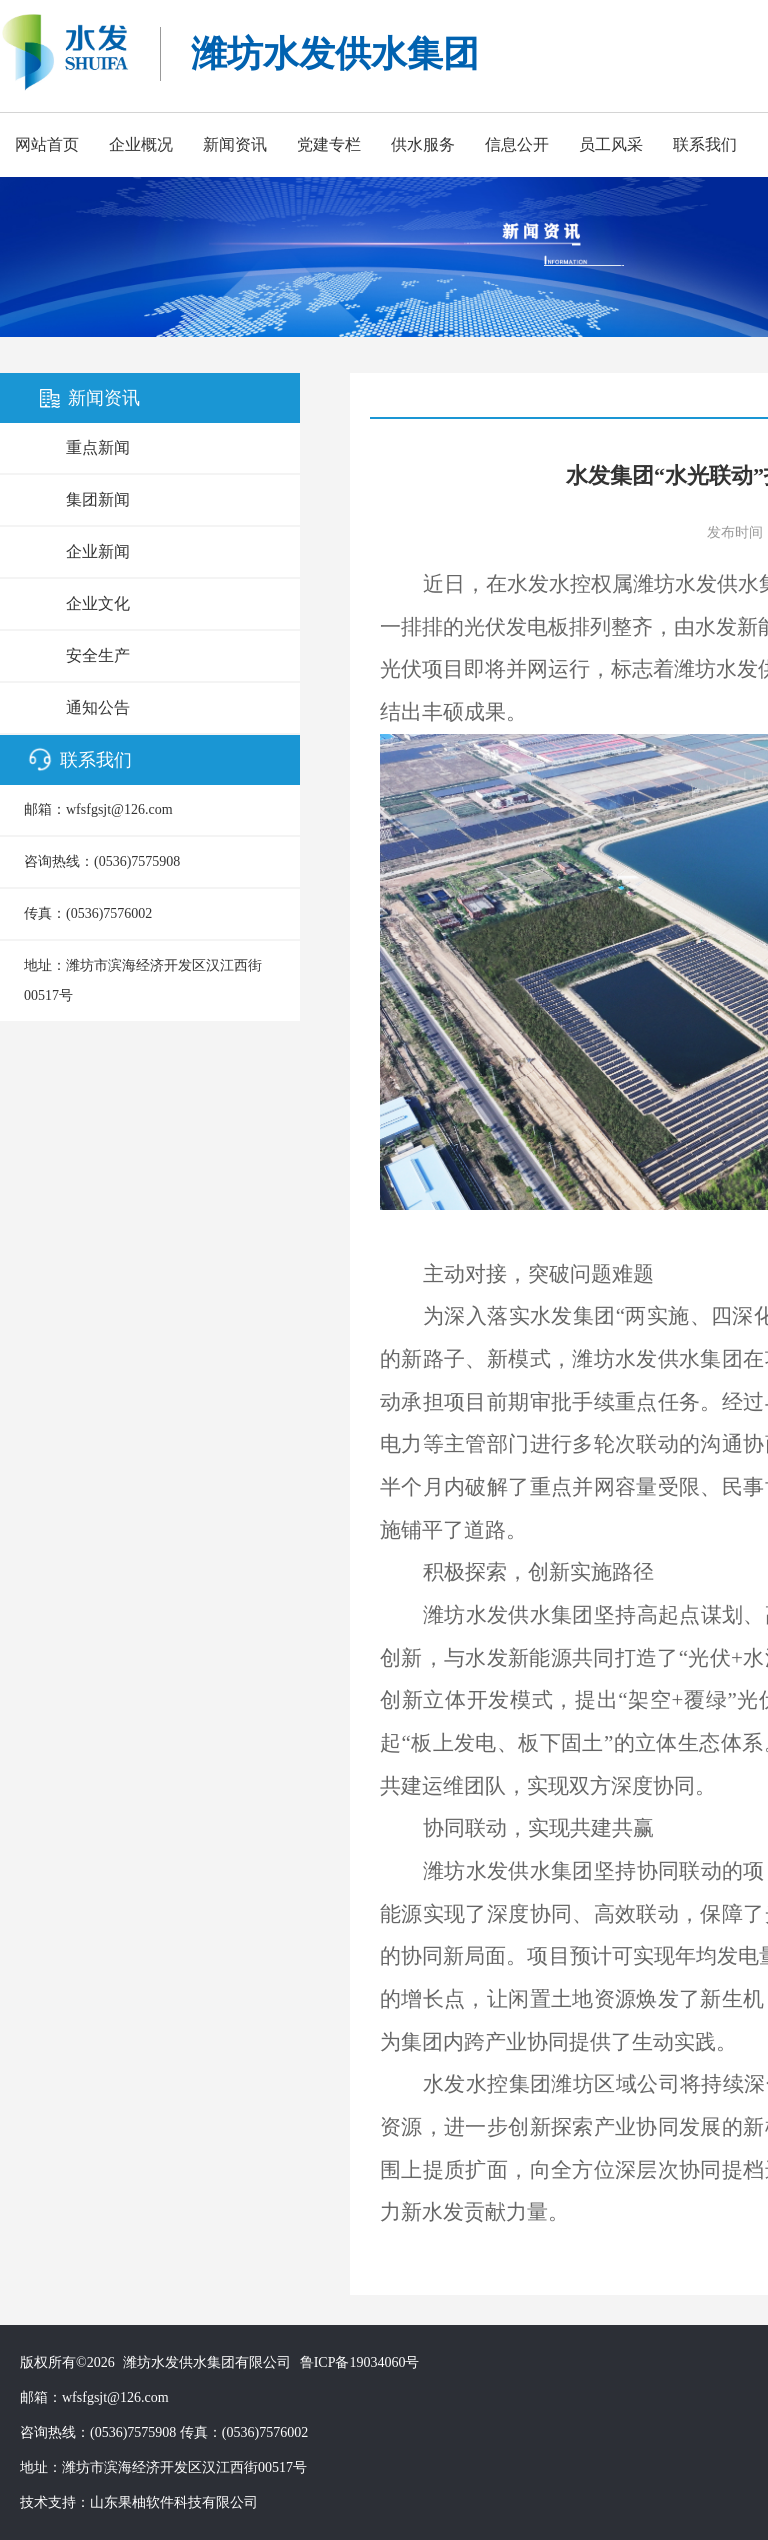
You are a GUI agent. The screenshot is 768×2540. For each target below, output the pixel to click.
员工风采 (611, 144)
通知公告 (98, 707)
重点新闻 (98, 447)
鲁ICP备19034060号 (360, 2362)
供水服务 (423, 144)
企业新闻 (98, 551)
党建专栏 (329, 144)
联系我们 (705, 144)
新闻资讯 (235, 144)
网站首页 (47, 144)
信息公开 (517, 144)
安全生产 (98, 655)
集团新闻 (98, 499)
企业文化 (98, 603)
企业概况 (141, 144)
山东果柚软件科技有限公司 (174, 2502)
